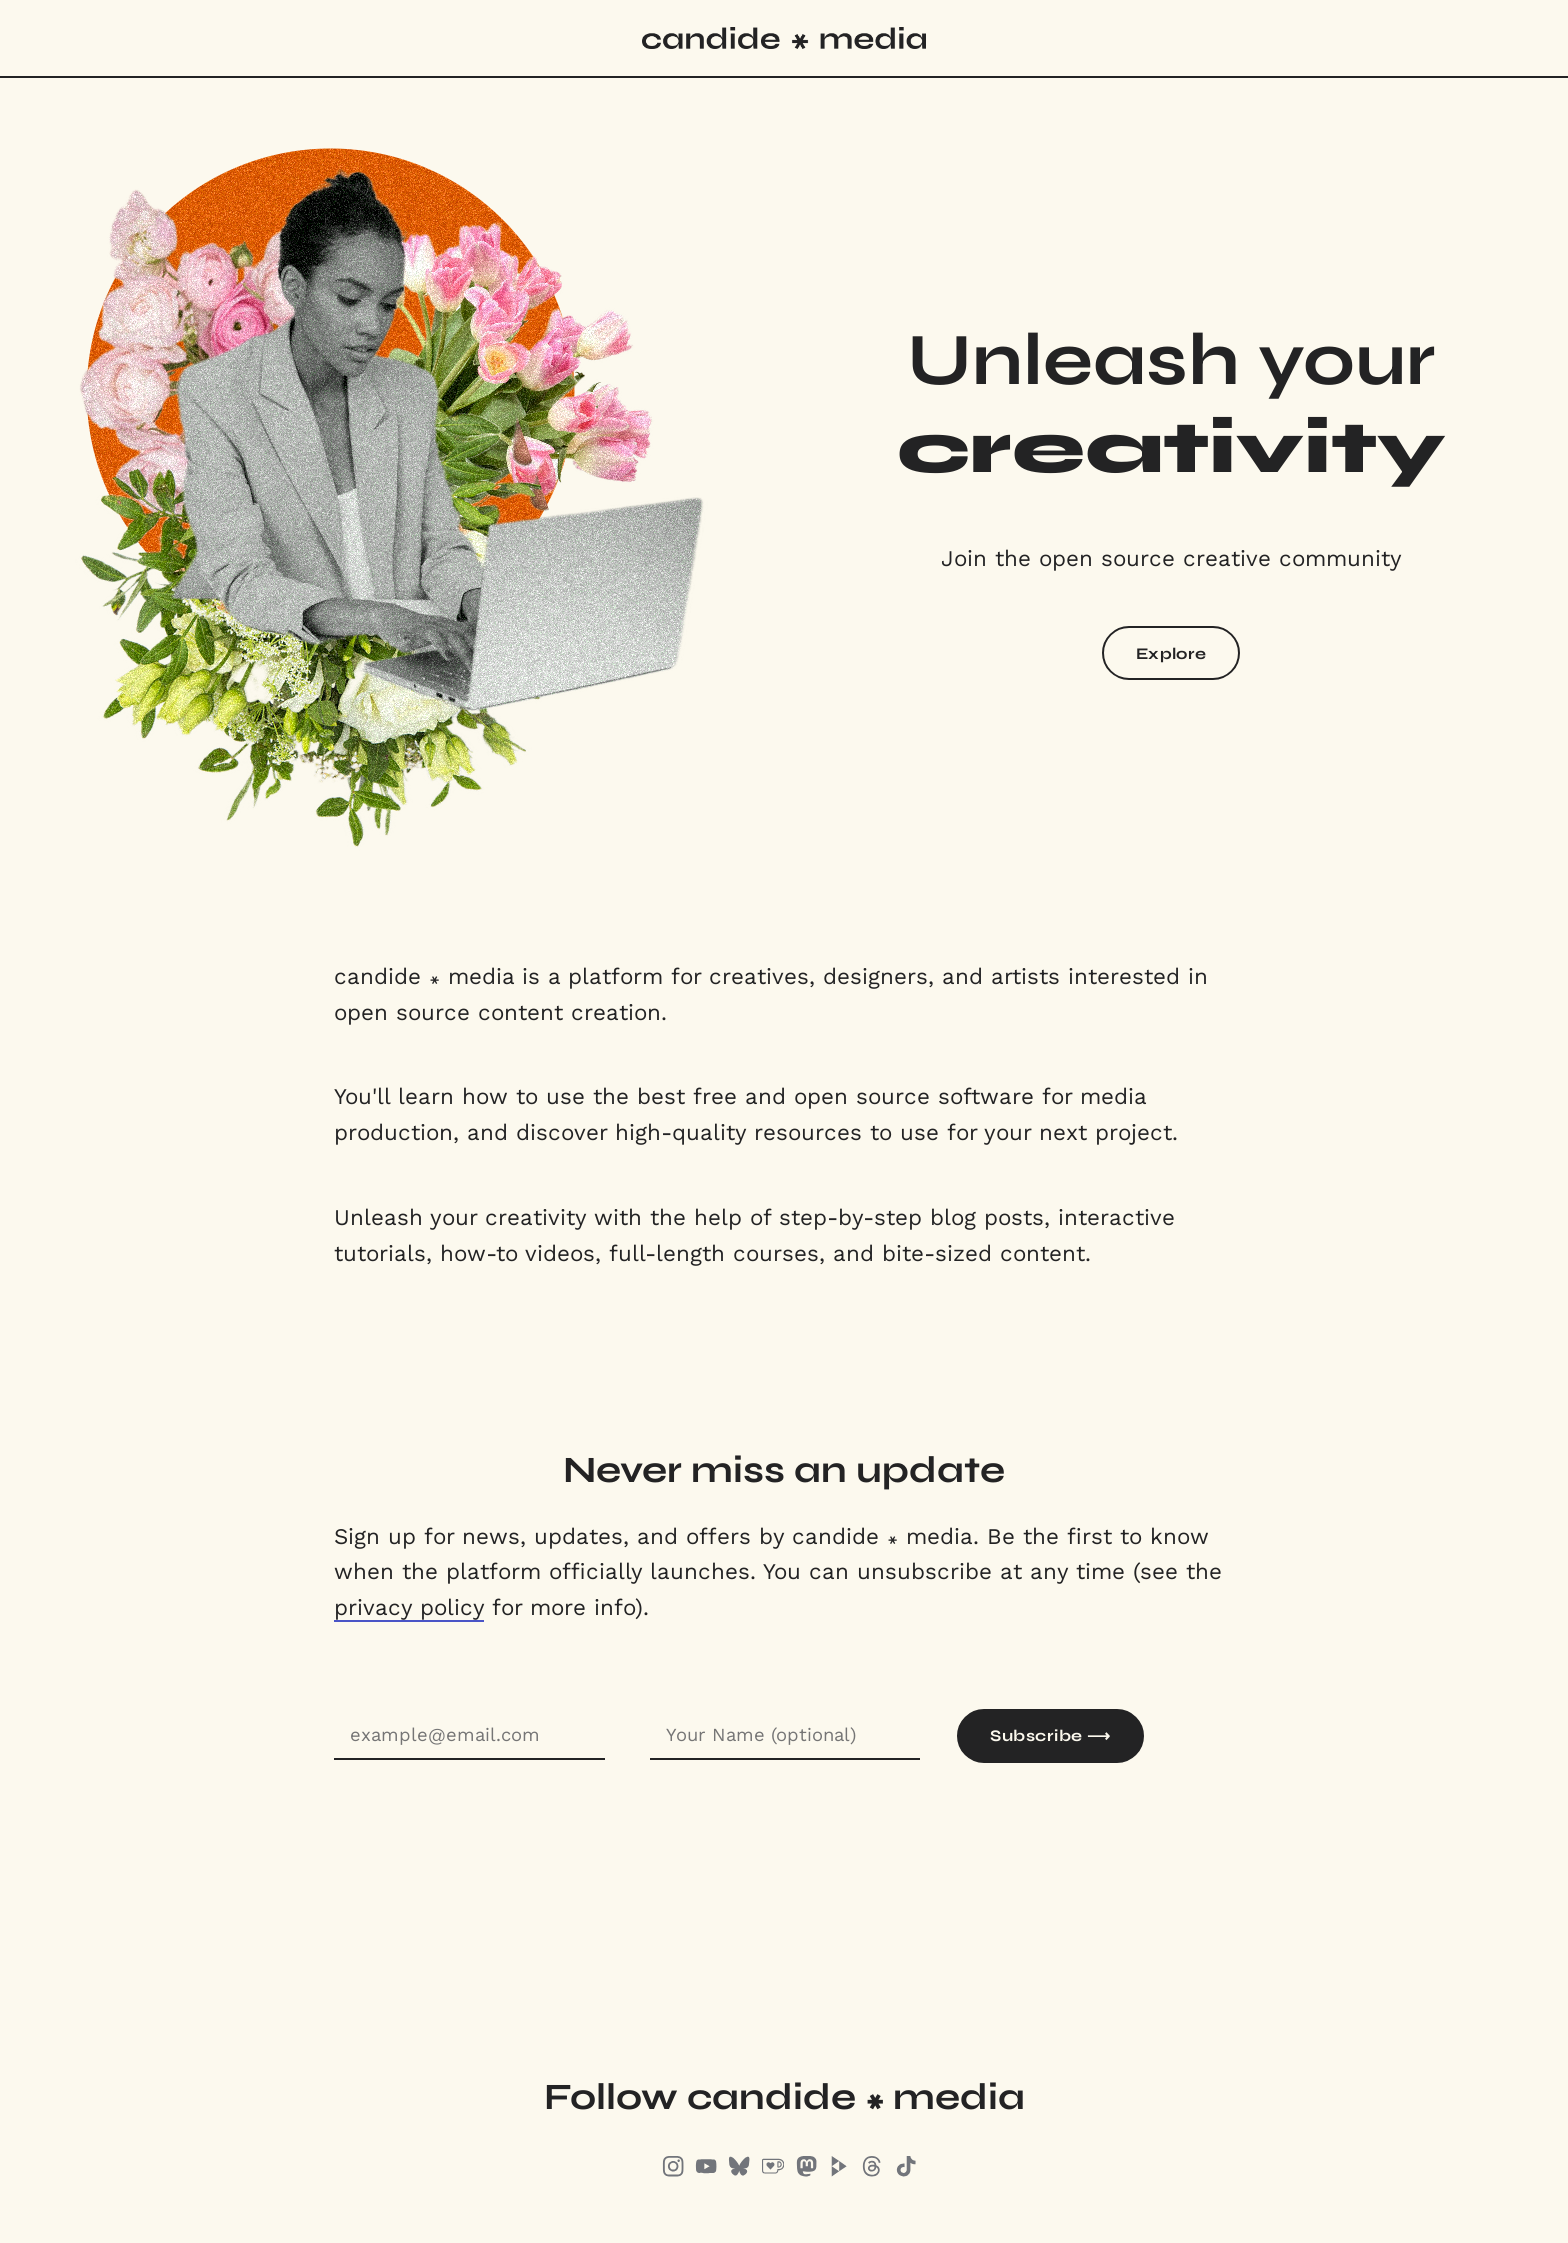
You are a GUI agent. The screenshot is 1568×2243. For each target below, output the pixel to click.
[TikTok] (906, 2170)
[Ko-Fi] (773, 2170)
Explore (1171, 653)
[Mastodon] (806, 2170)
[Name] (785, 1736)
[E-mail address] (469, 1736)
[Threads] (872, 2170)
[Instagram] (673, 2170)
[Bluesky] (739, 2170)
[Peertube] (839, 2170)
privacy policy (409, 1607)
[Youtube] (706, 2170)
